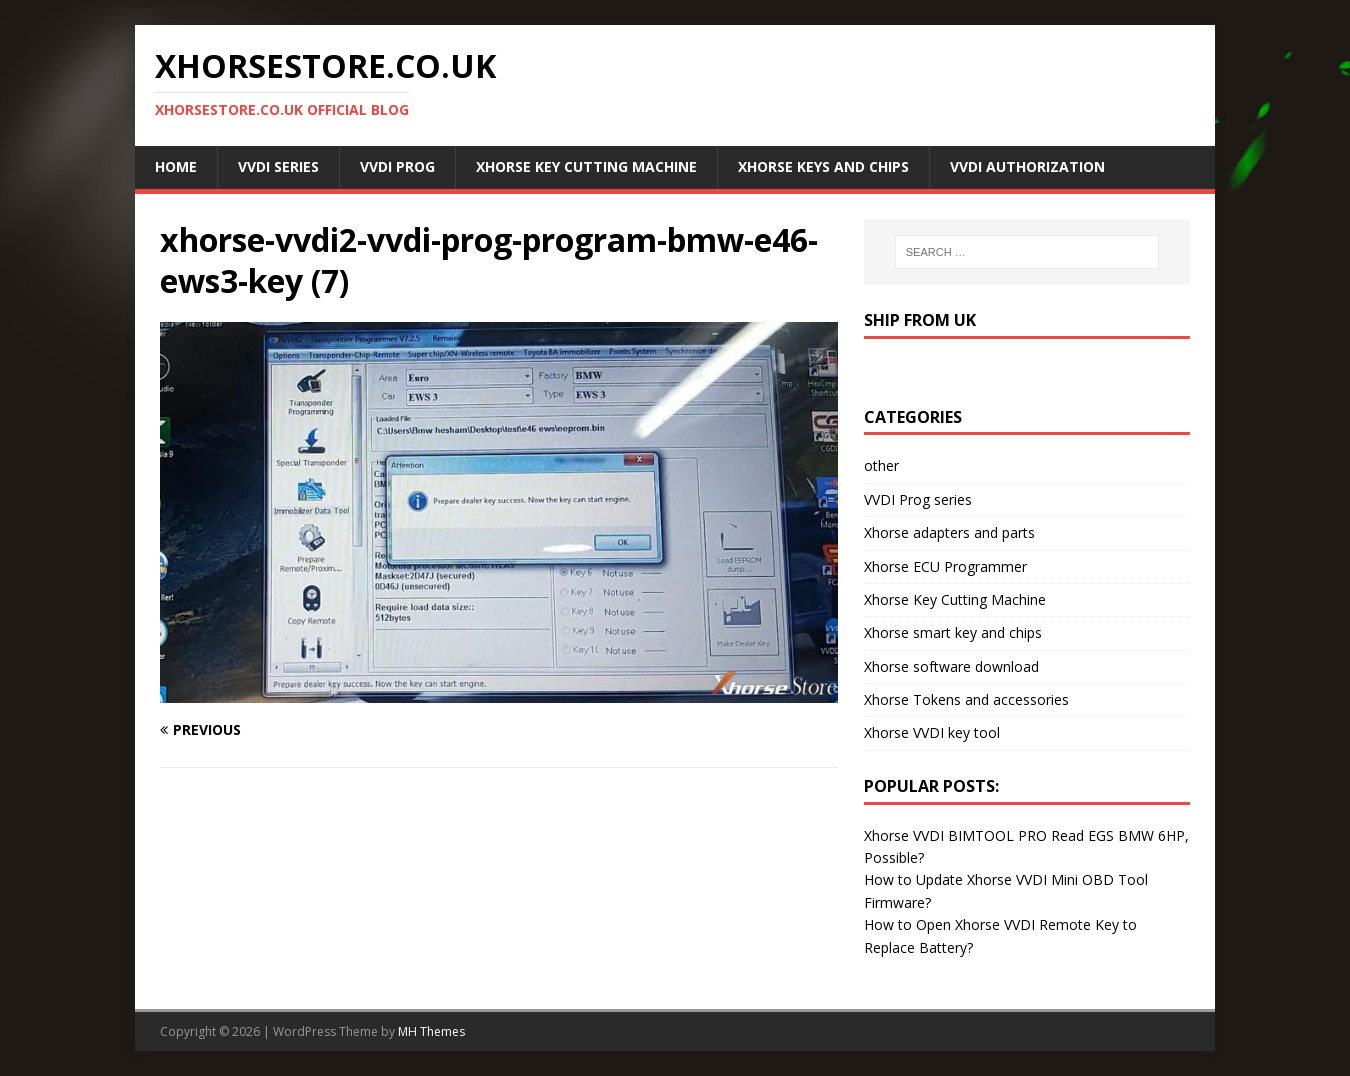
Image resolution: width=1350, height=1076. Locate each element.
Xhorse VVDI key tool (932, 732)
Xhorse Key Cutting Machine (586, 166)
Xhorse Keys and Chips (823, 166)
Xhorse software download (951, 666)
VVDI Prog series (918, 499)
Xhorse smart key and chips (953, 632)
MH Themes (431, 1031)
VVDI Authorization (1027, 166)
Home (176, 166)
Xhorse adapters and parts (949, 532)
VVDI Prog (397, 166)
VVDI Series (278, 166)
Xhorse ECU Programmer (945, 566)
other (881, 465)
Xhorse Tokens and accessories (966, 699)
